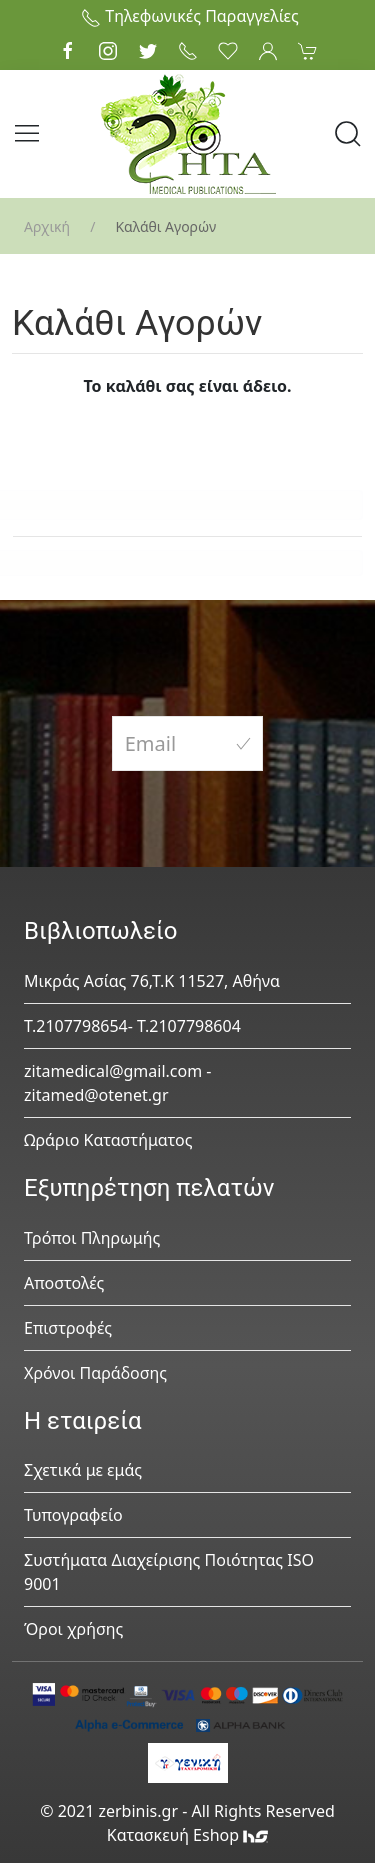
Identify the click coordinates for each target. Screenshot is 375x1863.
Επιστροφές (68, 1328)
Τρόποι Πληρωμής (92, 1238)
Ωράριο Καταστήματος (108, 1140)
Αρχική (47, 226)
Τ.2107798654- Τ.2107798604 (132, 1026)
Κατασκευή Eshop (188, 1835)
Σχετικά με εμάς (83, 1470)
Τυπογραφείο (73, 1515)
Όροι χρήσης (73, 1629)
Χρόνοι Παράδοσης (95, 1373)
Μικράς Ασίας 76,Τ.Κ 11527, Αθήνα (152, 981)
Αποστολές (64, 1283)
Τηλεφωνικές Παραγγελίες (190, 16)
